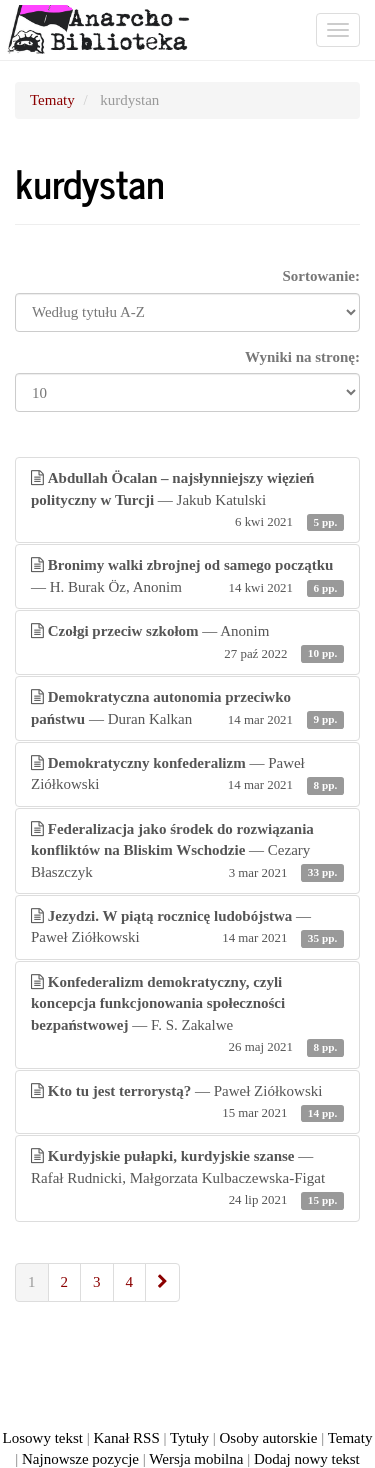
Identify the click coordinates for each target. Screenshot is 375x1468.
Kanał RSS (127, 1438)
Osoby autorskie (269, 1438)
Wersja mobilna (196, 1459)
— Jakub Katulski (187, 501)
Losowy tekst (43, 1438)
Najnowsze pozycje (80, 1459)
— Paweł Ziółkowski (187, 775)
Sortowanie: (322, 276)
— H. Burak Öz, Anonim (187, 577)
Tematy (52, 100)
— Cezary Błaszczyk (187, 852)
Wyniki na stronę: (302, 357)
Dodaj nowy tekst (307, 1459)
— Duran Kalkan (187, 709)
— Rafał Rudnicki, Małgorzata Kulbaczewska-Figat (187, 1179)
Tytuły (189, 1438)
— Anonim (187, 643)
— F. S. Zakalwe (187, 1016)
